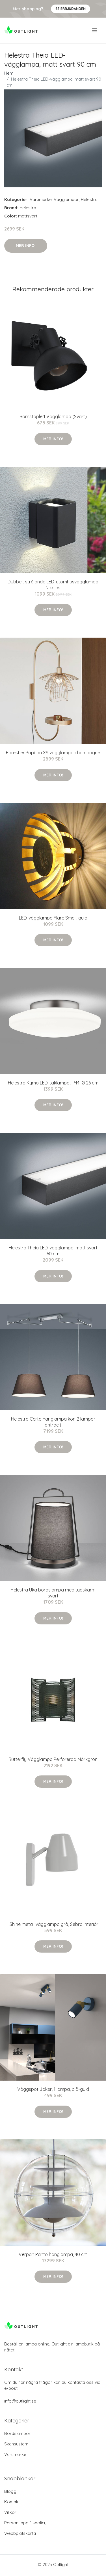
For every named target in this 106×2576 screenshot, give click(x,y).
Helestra (89, 199)
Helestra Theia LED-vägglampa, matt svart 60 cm (53, 1250)
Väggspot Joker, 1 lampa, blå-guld (53, 2089)
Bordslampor (17, 2433)
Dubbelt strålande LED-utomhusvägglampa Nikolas (53, 584)
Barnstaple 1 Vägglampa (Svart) (53, 416)
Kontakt (12, 2501)
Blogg (10, 2491)
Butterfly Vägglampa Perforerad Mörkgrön (53, 1759)
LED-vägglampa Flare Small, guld (53, 918)
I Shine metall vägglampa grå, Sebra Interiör (53, 1924)
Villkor (10, 2512)
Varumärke (41, 199)
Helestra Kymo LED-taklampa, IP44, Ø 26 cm (53, 1083)
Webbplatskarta (20, 2533)
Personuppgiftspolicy (25, 2522)
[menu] (95, 30)
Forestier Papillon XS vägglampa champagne (53, 752)
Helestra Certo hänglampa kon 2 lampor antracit (53, 1422)
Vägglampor (66, 199)
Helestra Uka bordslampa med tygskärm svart (53, 1593)
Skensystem (16, 2444)
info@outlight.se (20, 2401)
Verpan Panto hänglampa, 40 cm (53, 2254)
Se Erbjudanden (70, 9)
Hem (8, 73)
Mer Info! (26, 245)
